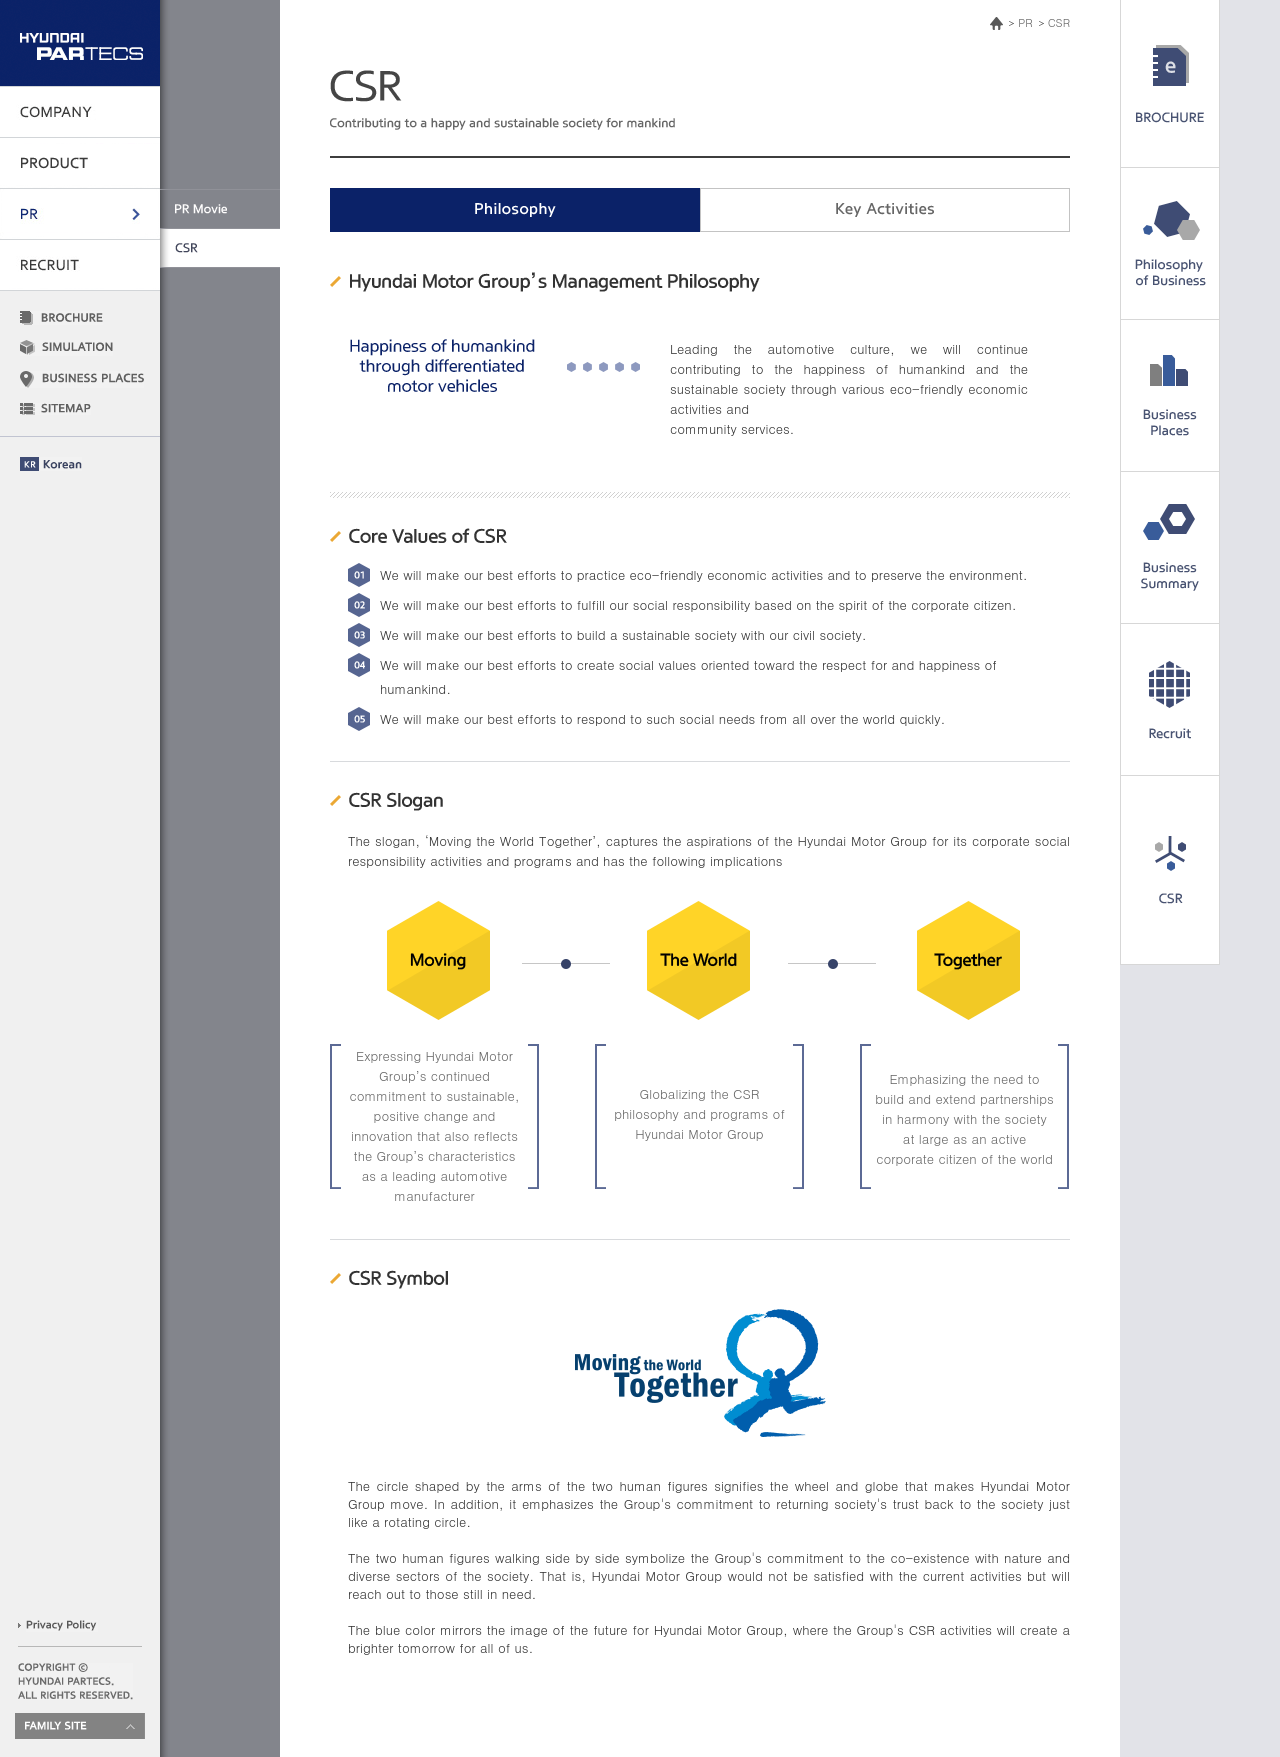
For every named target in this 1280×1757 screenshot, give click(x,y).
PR (1025, 22)
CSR (1059, 22)
